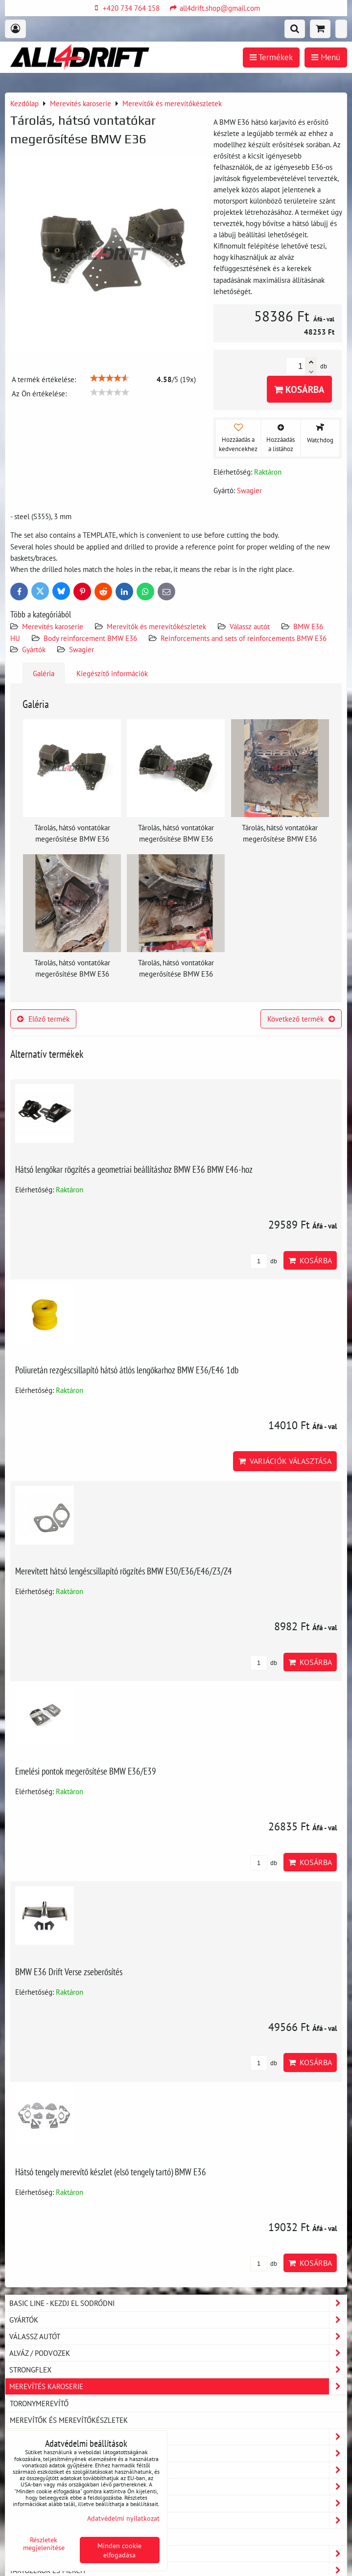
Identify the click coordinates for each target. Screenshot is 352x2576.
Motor (178, 2487)
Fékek (178, 2554)
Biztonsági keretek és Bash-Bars (178, 2470)
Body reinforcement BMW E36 (90, 638)
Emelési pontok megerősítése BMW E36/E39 (85, 1771)
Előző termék (43, 1019)
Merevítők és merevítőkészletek (156, 626)
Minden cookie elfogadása (119, 2550)
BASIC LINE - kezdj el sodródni (178, 2303)
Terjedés (178, 2503)
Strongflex (178, 2370)
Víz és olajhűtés (178, 2520)
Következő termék (301, 1019)
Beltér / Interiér (178, 2453)
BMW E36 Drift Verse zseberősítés (68, 1971)
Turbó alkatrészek (44, 2537)
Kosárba (299, 389)
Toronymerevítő (39, 2403)
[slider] (109, 378)
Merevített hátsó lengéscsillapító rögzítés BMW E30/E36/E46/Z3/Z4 (123, 1571)
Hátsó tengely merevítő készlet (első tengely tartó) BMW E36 (110, 2172)
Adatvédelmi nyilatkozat (123, 2518)
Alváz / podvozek (178, 2353)
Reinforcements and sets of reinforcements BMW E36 (244, 638)
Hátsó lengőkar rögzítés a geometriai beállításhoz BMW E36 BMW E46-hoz (134, 1169)
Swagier (81, 649)
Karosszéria (178, 2437)
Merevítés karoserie (52, 626)
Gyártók (34, 649)
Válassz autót (250, 626)
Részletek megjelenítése (44, 2544)
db (263, 1261)
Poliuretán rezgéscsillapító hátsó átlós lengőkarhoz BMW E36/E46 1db (126, 1370)
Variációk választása (284, 1461)
